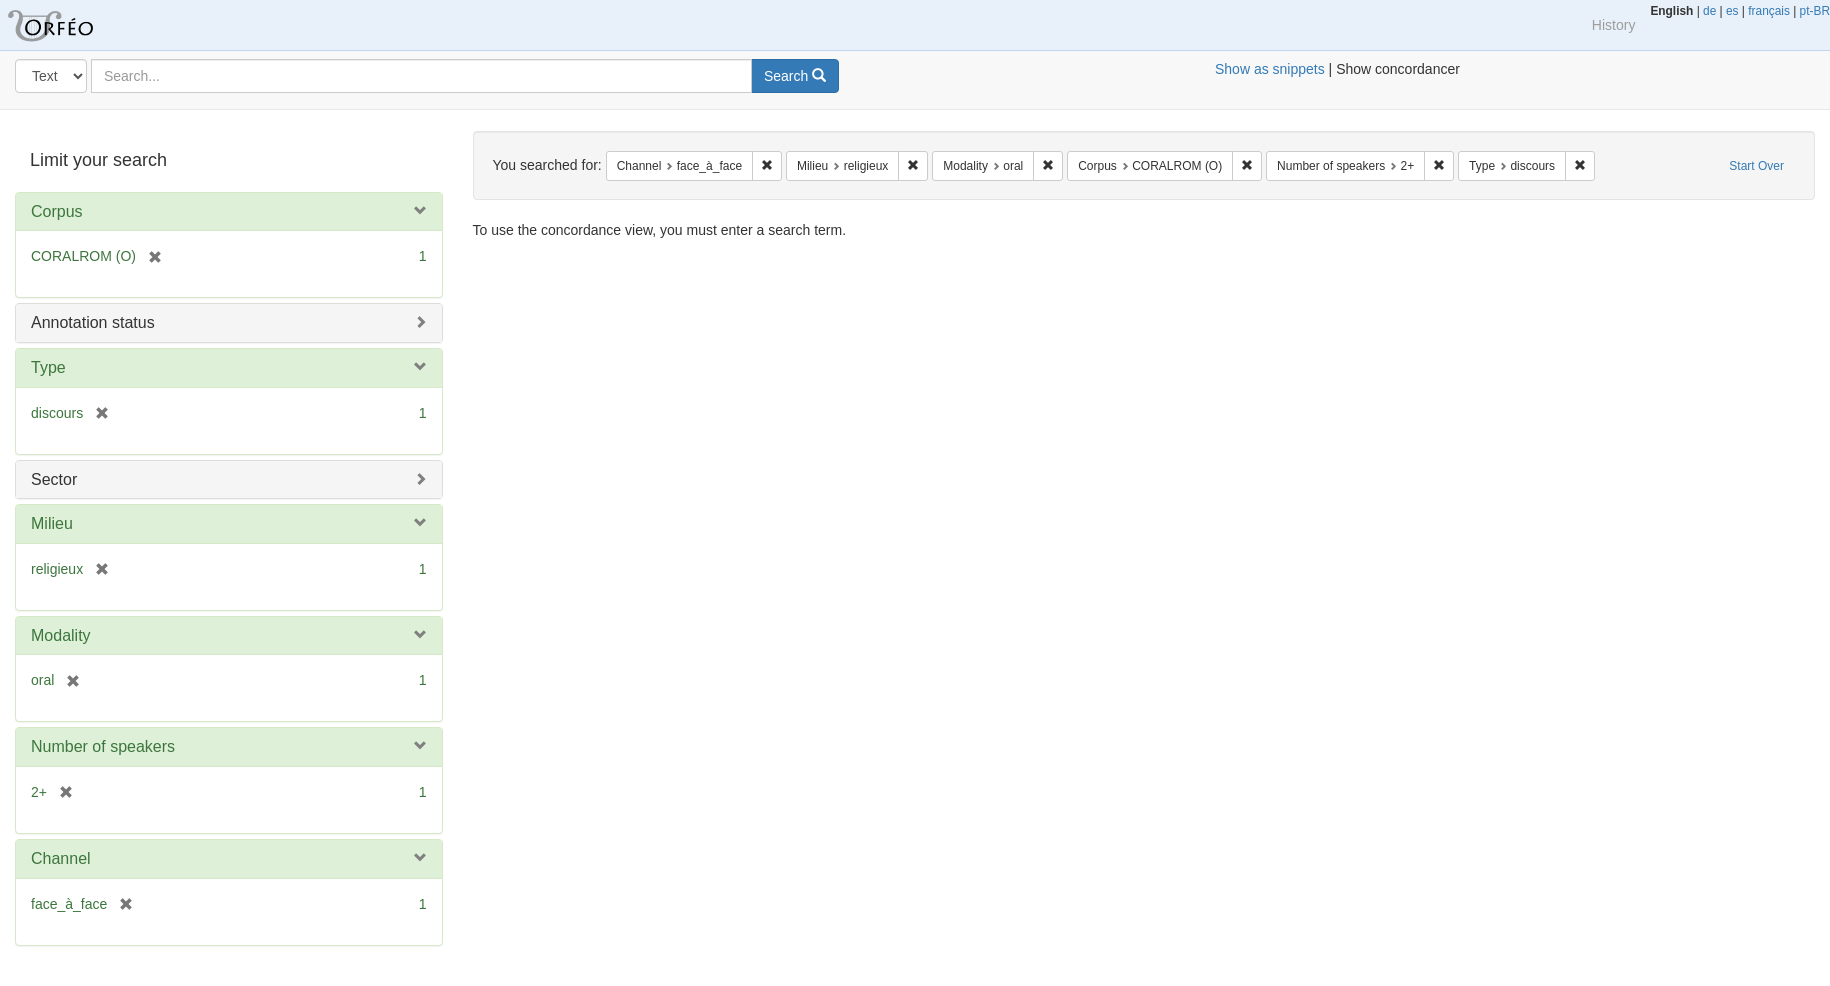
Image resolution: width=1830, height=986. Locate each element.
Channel (61, 858)
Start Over (1756, 166)
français (1769, 11)
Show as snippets (1270, 69)
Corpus (57, 211)
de (1709, 11)
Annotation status (93, 322)
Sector (54, 479)
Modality (61, 635)
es (1732, 11)
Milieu (52, 523)
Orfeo (75, 25)
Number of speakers (103, 746)
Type (48, 367)
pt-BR (1815, 11)
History (1614, 25)
